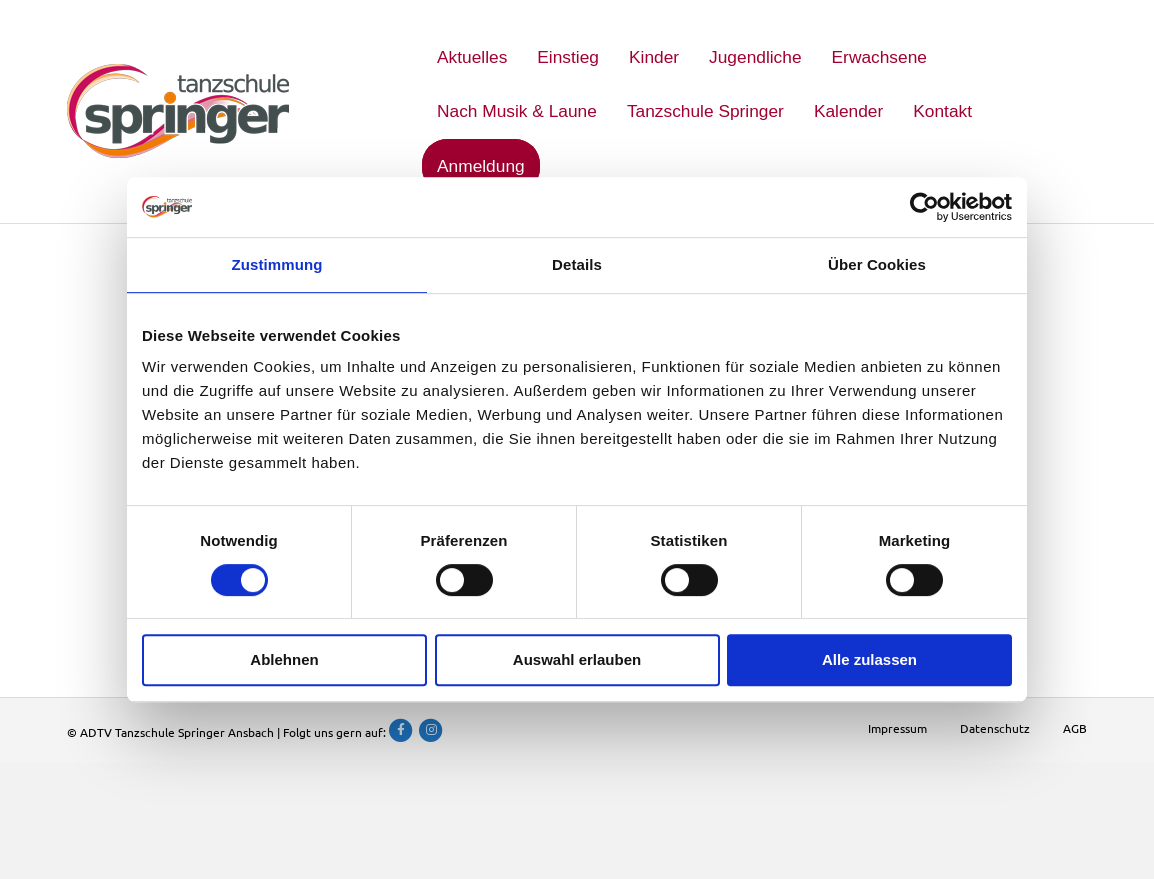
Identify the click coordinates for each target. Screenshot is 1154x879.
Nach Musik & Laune (517, 111)
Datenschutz (995, 728)
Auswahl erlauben (577, 659)
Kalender (848, 111)
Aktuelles (472, 57)
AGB (1075, 728)
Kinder (654, 57)
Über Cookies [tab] (877, 264)
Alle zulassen (869, 659)
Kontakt (942, 111)
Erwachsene (879, 57)
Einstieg (568, 57)
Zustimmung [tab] (277, 264)
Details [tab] (577, 264)
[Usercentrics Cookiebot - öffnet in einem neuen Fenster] (924, 207)
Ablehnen (284, 659)
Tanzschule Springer (705, 111)
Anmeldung (481, 166)
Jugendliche (755, 57)
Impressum (897, 728)
